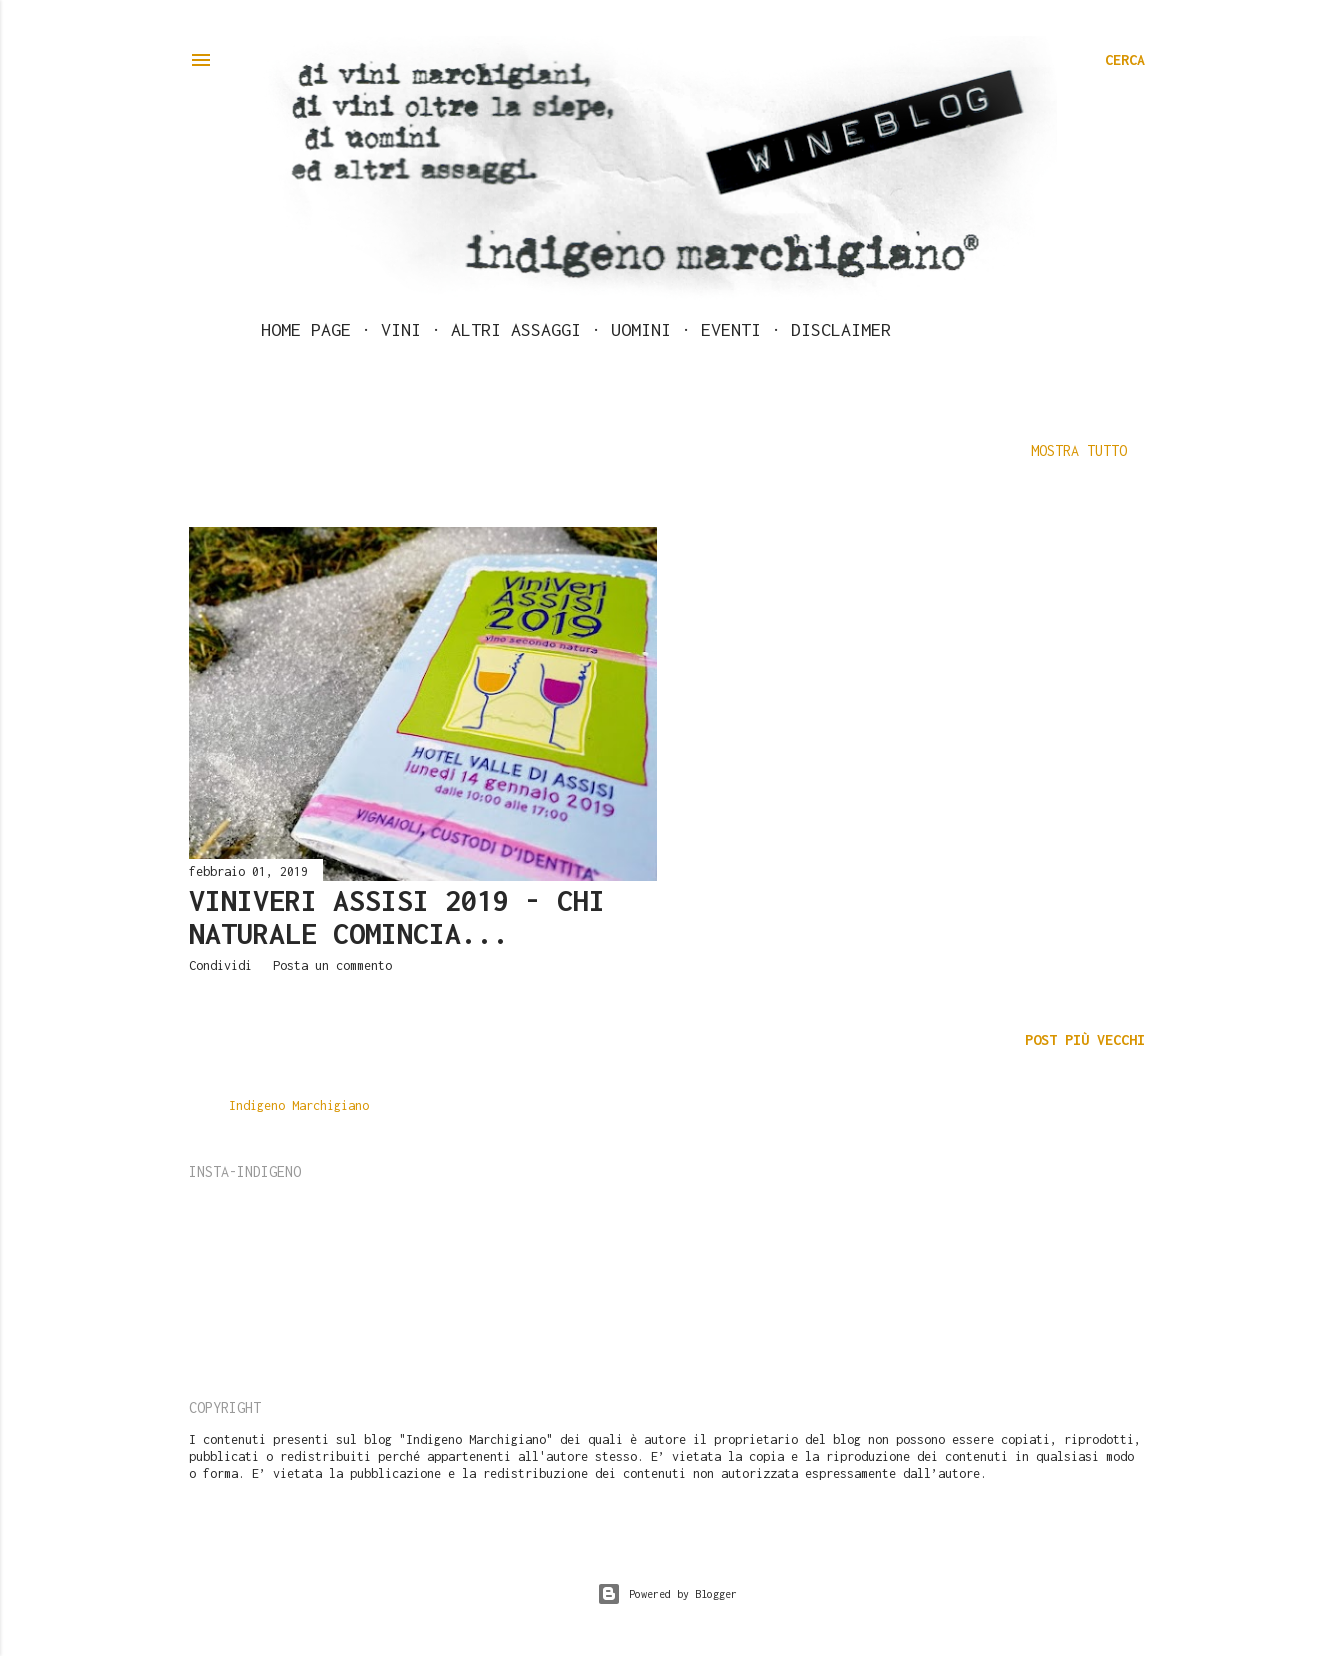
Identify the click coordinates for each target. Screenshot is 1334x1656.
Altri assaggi (516, 329)
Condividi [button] (220, 965)
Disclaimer (841, 329)
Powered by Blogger (667, 1594)
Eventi (731, 329)
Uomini (641, 329)
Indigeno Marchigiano (299, 1105)
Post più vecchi (1085, 1039)
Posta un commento (332, 965)
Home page (306, 329)
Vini (401, 329)
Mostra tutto (1079, 450)
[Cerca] (1125, 60)
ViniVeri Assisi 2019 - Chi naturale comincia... (397, 917)
